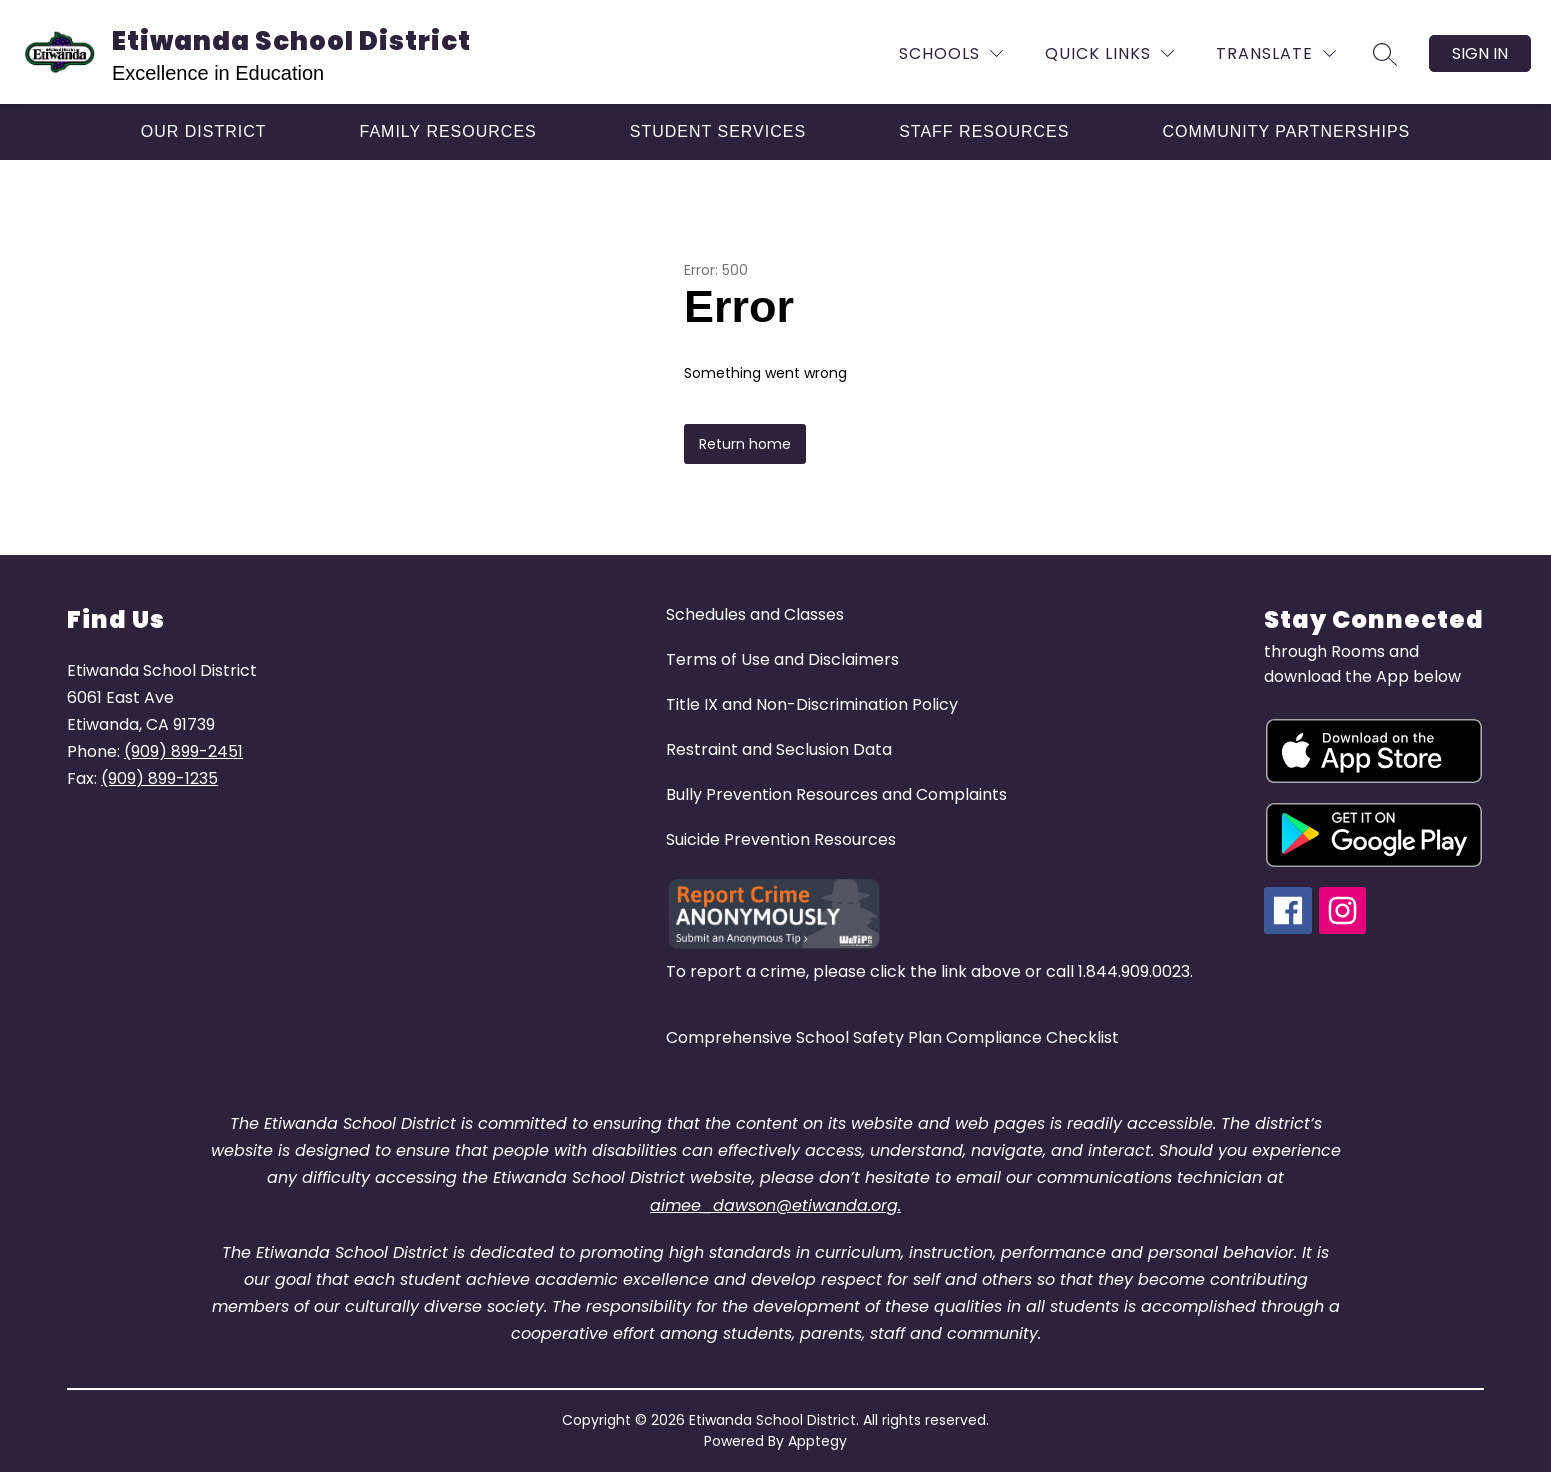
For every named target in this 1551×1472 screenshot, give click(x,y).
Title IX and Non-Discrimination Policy (812, 704)
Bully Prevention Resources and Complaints (836, 794)
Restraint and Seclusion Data (779, 749)
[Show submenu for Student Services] (718, 132)
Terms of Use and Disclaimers (782, 659)
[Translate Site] (1276, 53)
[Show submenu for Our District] (204, 132)
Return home (745, 444)
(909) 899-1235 (159, 778)
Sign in (1480, 53)
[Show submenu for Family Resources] (448, 132)
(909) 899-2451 (183, 751)
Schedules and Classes (755, 614)
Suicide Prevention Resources (781, 839)
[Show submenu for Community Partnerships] (1286, 132)
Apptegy (817, 1441)
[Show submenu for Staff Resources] (984, 132)
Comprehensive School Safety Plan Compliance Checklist (892, 1037)
